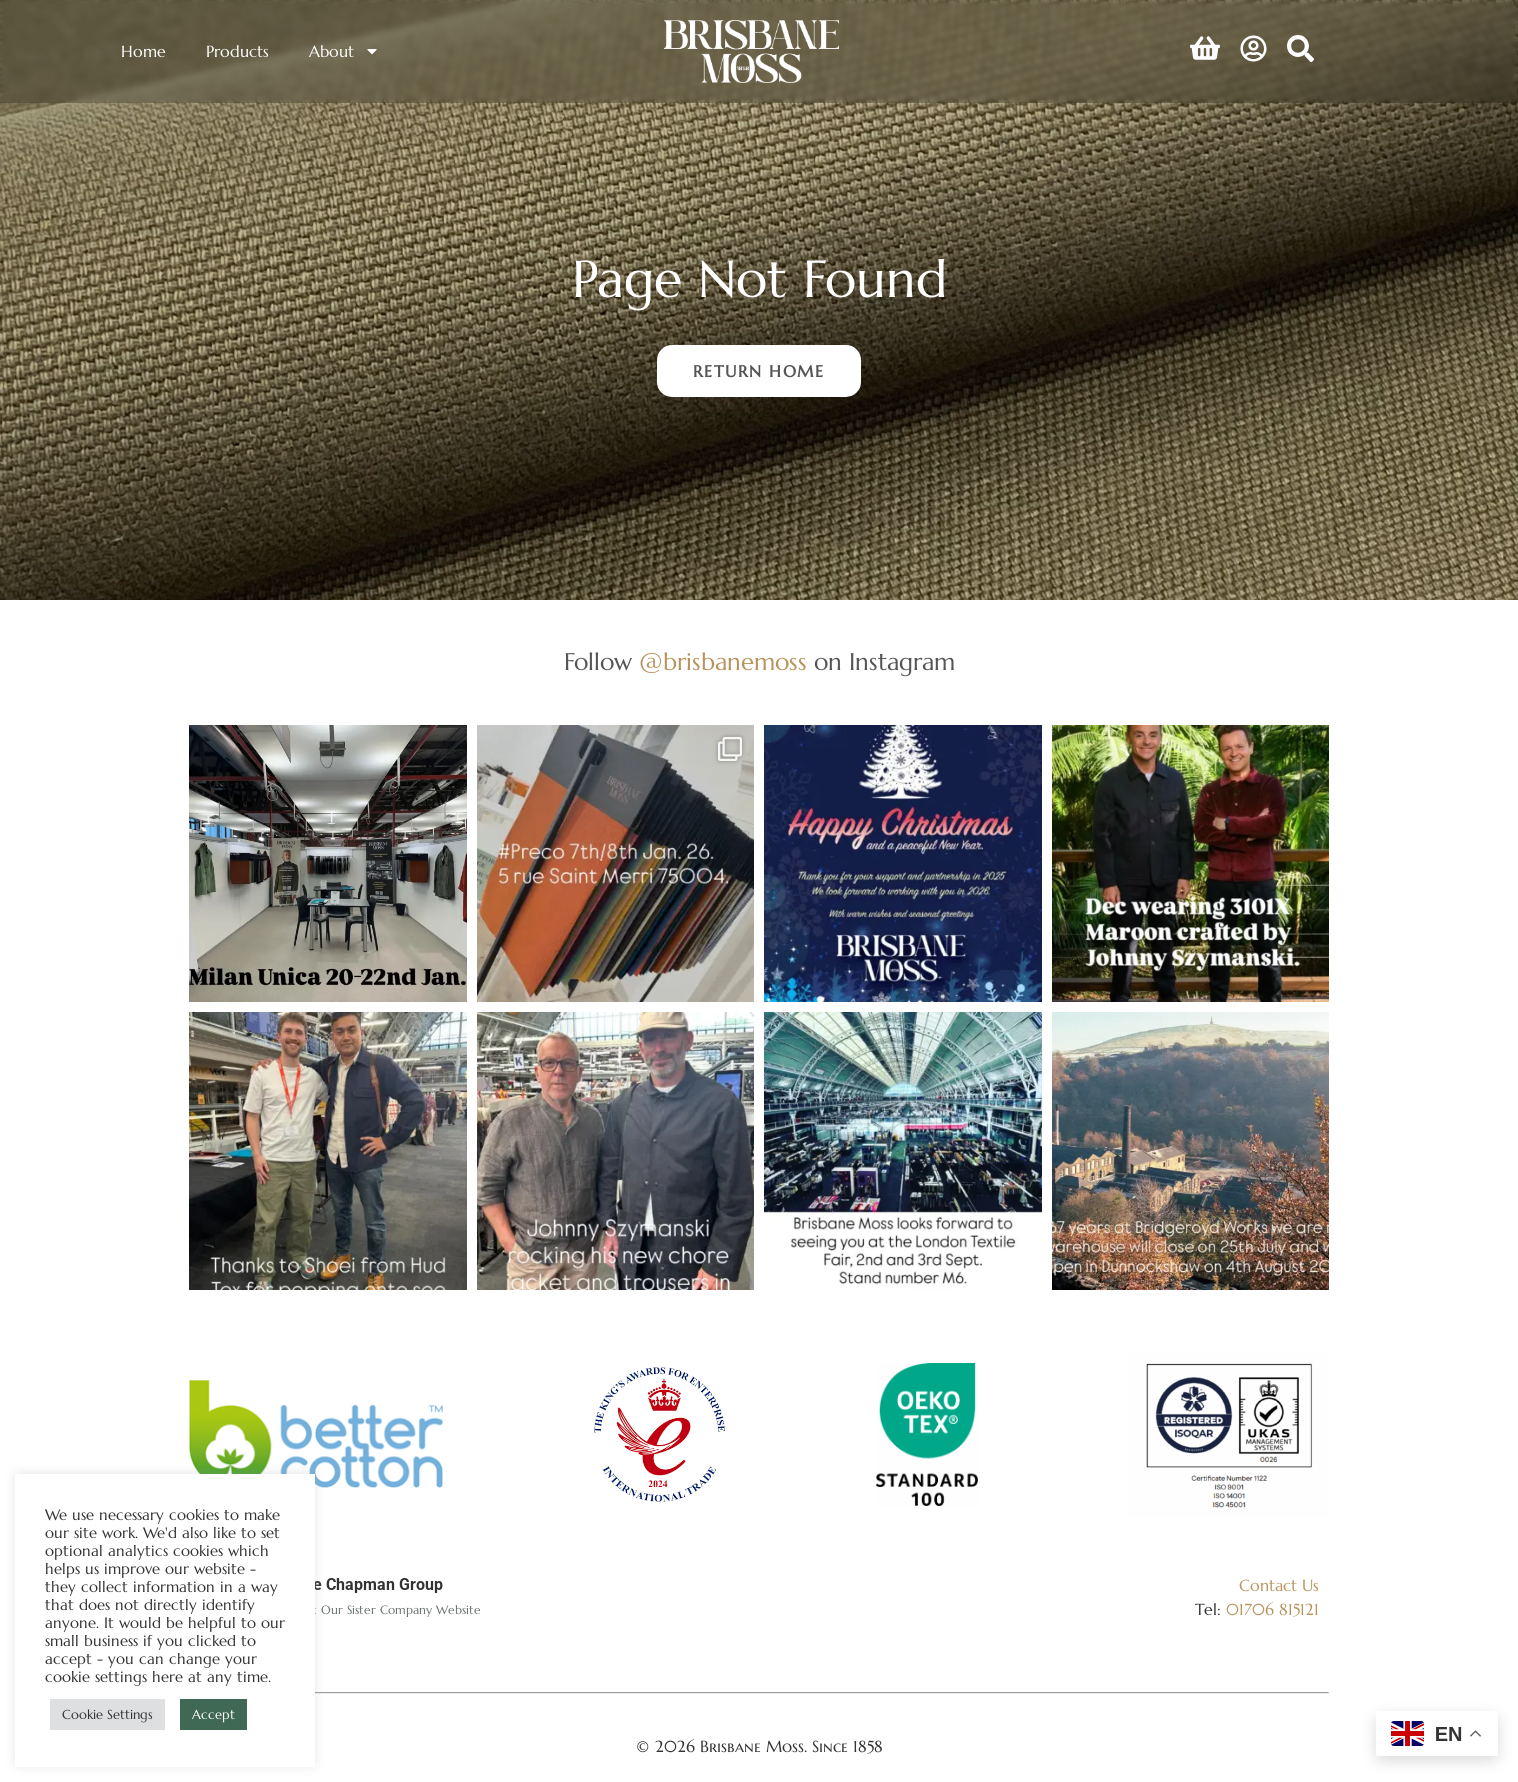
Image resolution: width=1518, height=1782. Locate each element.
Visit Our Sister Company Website (387, 1609)
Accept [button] (213, 1714)
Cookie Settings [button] (107, 1714)
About (344, 51)
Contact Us (1279, 1585)
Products (237, 51)
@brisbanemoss (723, 662)
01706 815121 (1272, 1609)
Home (143, 51)
